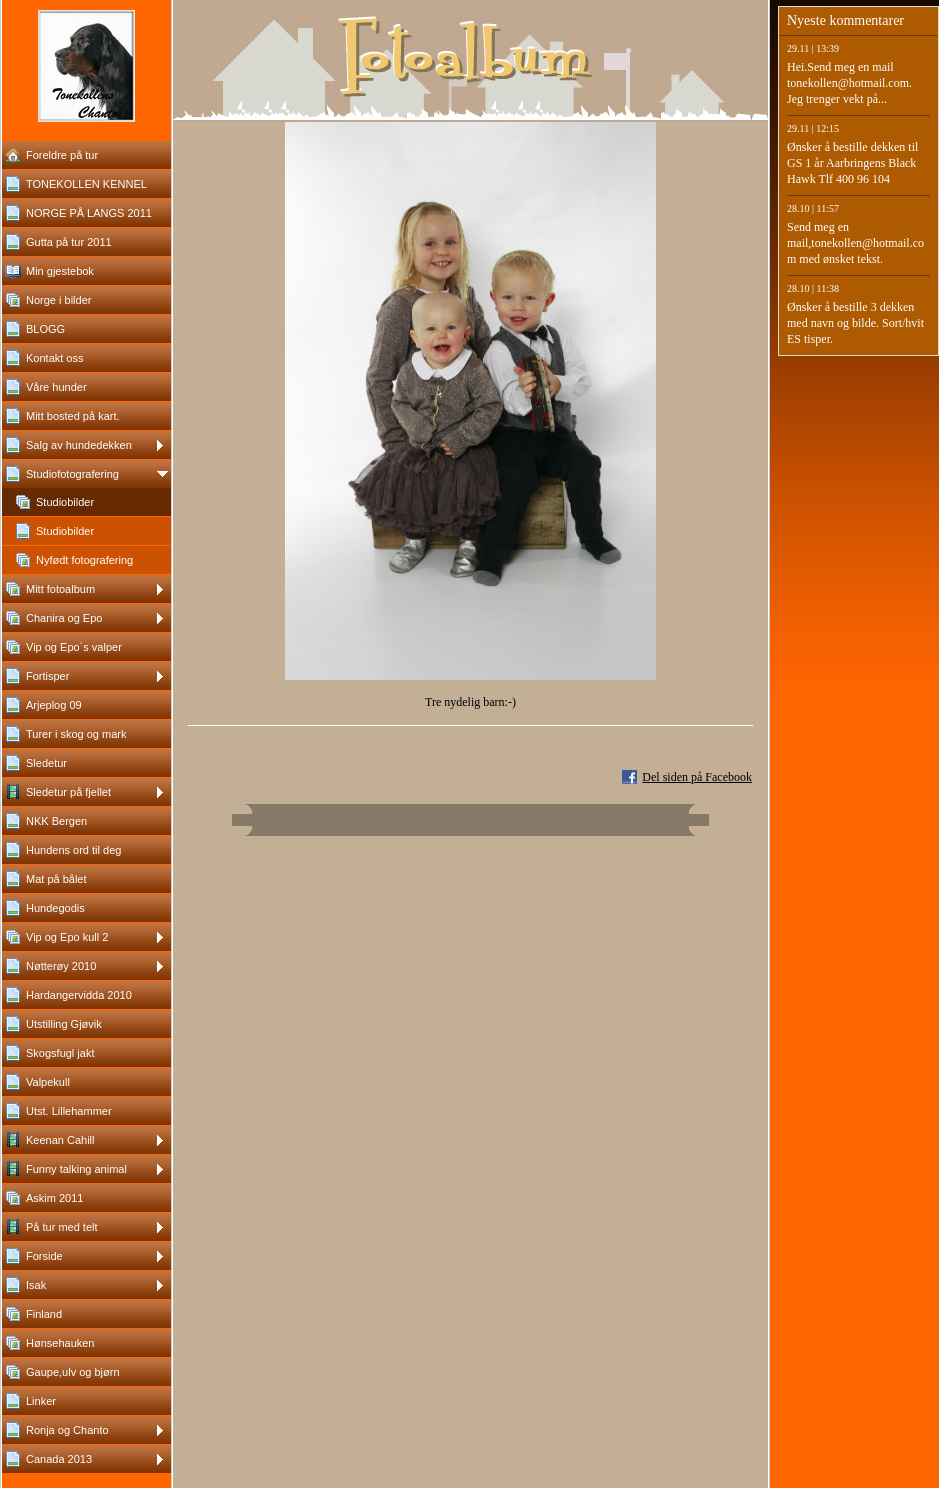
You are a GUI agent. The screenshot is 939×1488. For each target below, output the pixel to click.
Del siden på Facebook (697, 777)
